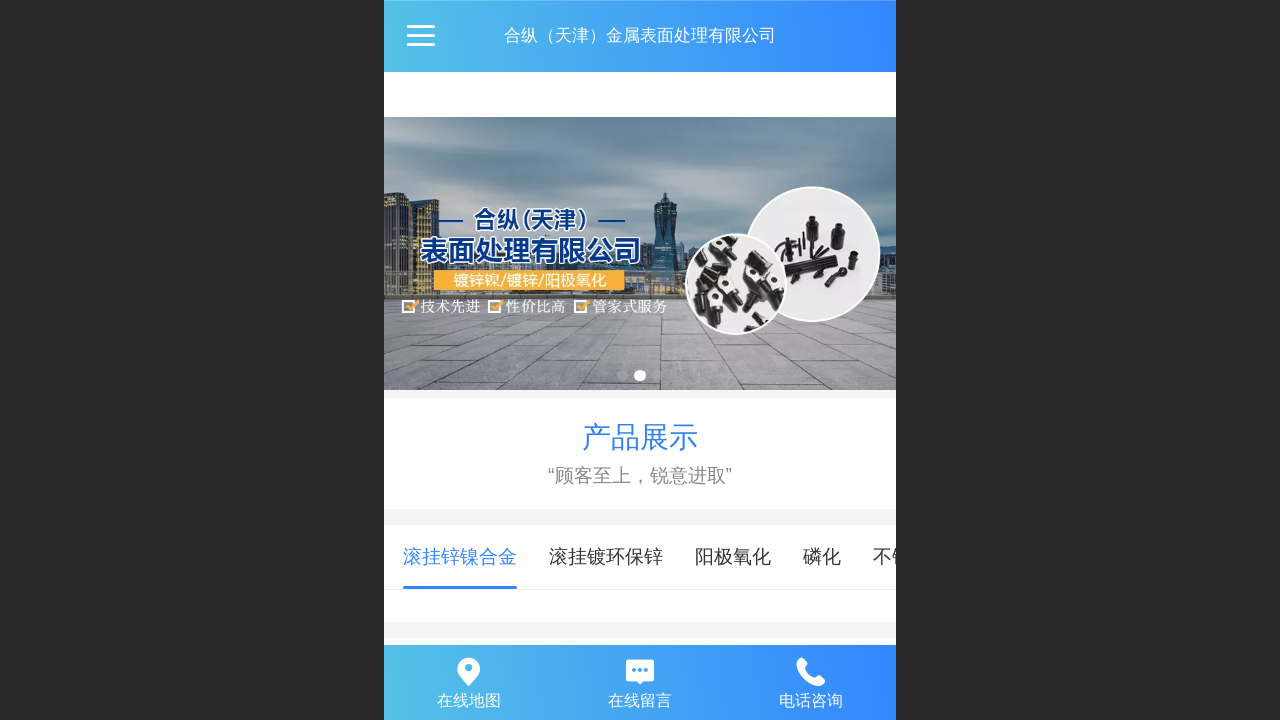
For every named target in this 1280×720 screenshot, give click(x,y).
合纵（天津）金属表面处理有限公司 (640, 35)
